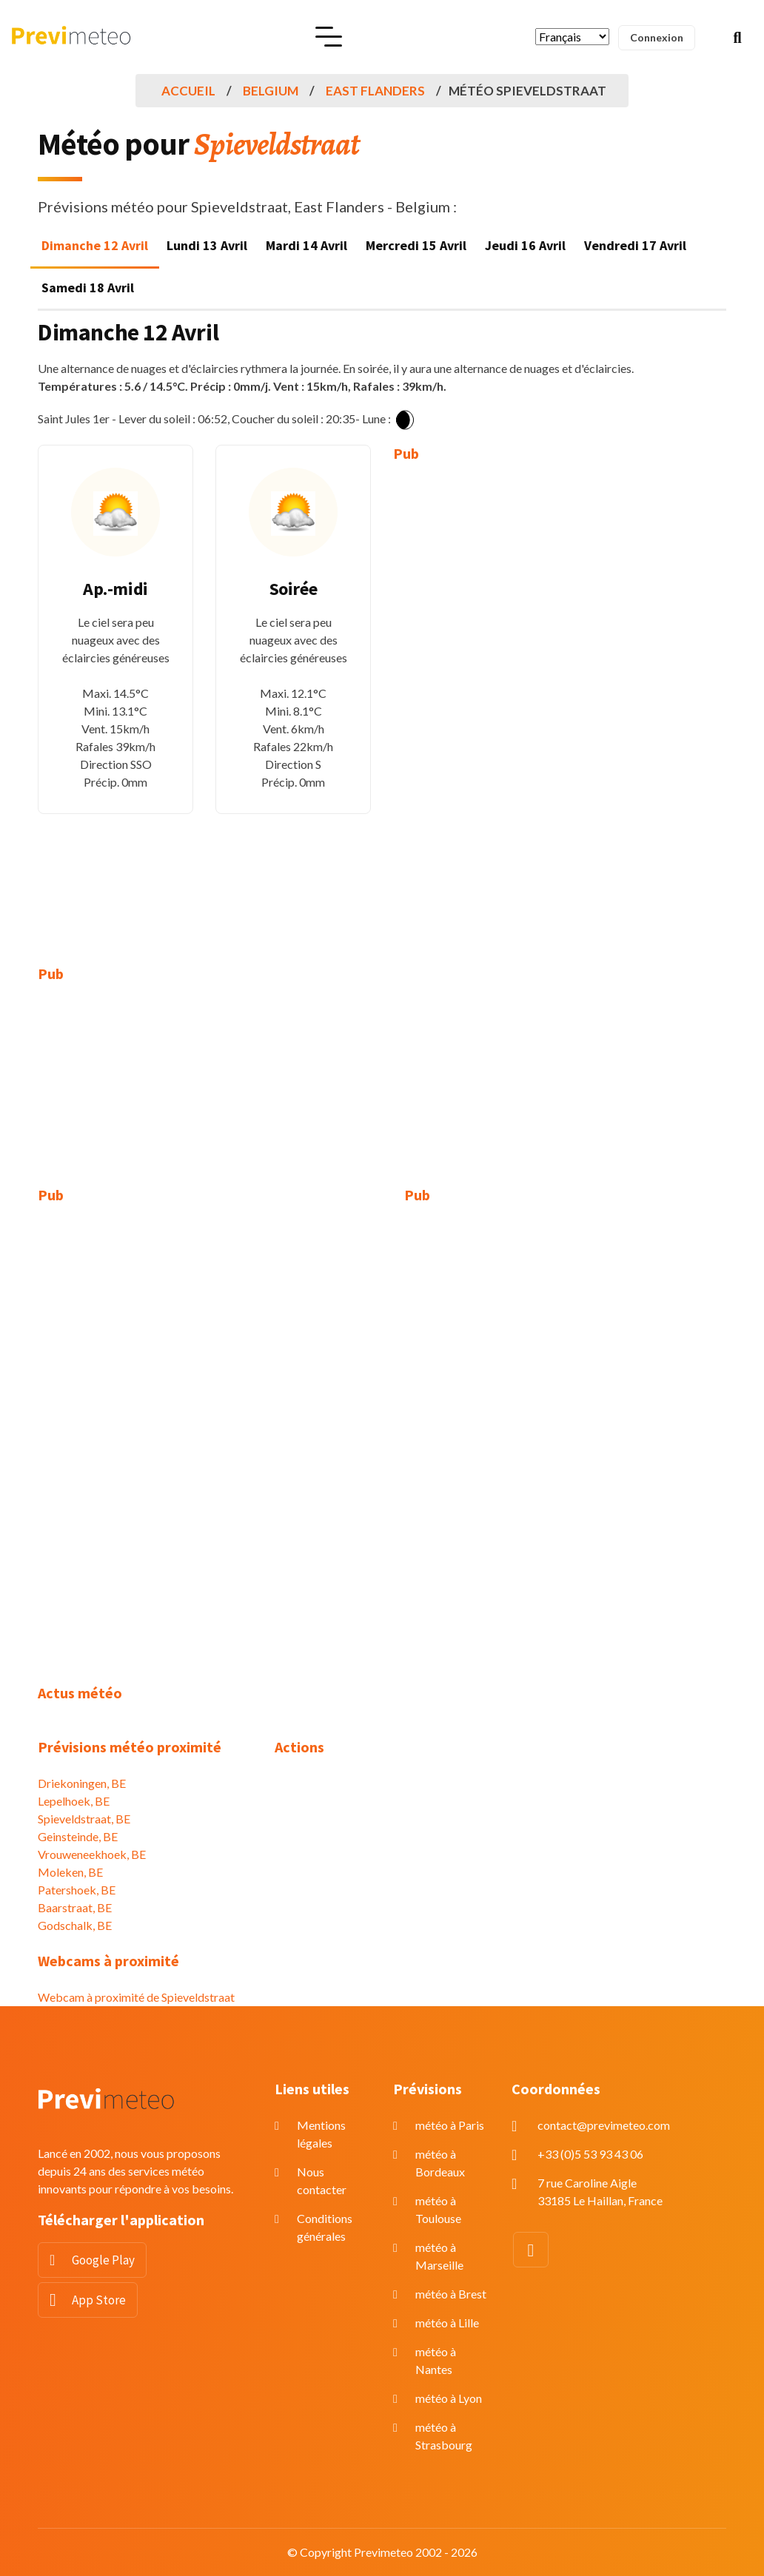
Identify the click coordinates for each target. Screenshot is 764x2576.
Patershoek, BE (76, 1890)
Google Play (103, 2260)
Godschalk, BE (75, 1925)
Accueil (188, 90)
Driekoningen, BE (82, 1783)
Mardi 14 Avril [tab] (306, 245)
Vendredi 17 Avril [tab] (635, 245)
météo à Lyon (448, 2398)
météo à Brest (450, 2294)
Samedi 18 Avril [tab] (87, 287)
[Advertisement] (471, 703)
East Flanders (375, 90)
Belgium (270, 90)
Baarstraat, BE (75, 1907)
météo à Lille (447, 2323)
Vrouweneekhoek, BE (92, 1854)
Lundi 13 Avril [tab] (207, 245)
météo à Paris (449, 2125)
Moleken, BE (70, 1872)
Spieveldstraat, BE (84, 1819)
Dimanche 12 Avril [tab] (94, 245)
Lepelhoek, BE (74, 1801)
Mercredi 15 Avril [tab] (416, 245)
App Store (99, 2300)
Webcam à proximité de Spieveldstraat (136, 1997)
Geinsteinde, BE (78, 1836)
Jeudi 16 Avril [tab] (525, 245)
